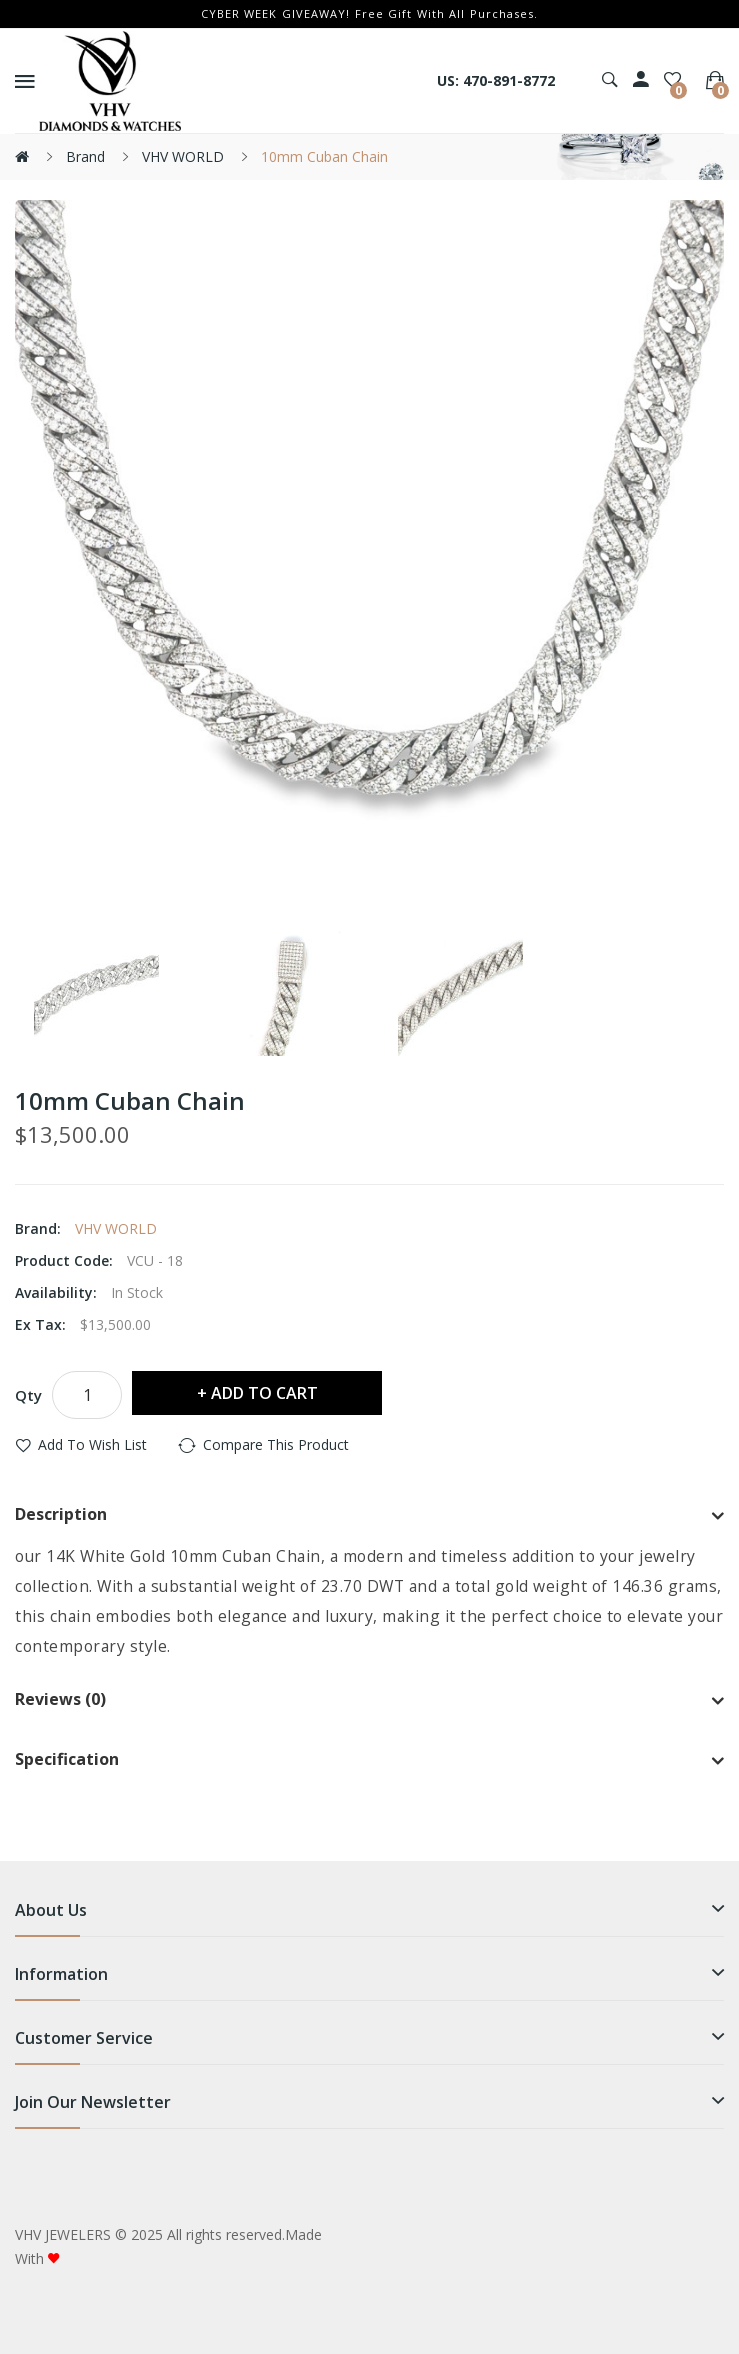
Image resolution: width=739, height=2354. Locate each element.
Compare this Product (276, 1444)
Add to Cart (264, 1393)
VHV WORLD (183, 156)
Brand (85, 156)
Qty (28, 1395)
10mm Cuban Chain (324, 156)
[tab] (369, 1516)
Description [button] (369, 1516)
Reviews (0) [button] (369, 1701)
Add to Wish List (92, 1444)
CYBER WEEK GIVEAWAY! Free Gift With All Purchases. (370, 13)
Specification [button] (369, 1761)
